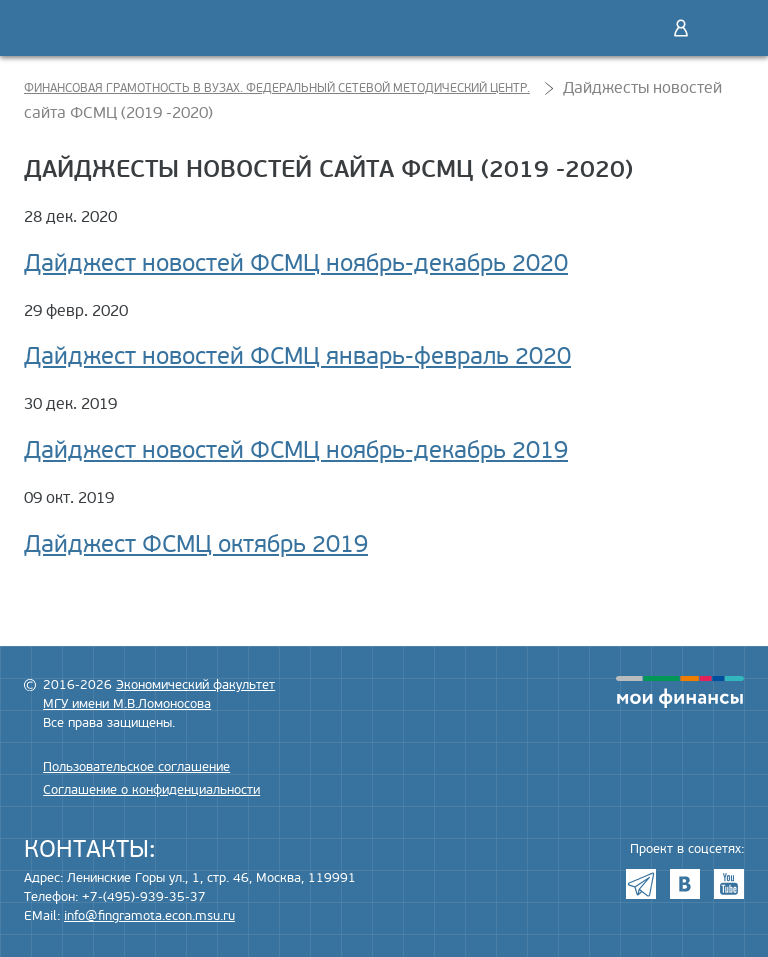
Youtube (729, 884)
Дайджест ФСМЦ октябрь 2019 (196, 544)
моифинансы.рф (680, 692)
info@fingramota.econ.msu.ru (149, 916)
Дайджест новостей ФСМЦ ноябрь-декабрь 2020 (296, 263)
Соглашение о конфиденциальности (151, 790)
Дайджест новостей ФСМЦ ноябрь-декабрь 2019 (296, 450)
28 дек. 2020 (70, 217)
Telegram (641, 884)
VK (685, 884)
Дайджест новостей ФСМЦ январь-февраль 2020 (297, 356)
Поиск (639, 28)
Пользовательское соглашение (136, 767)
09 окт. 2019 (69, 498)
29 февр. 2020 (76, 311)
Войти (681, 28)
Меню (723, 28)
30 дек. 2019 (70, 404)
